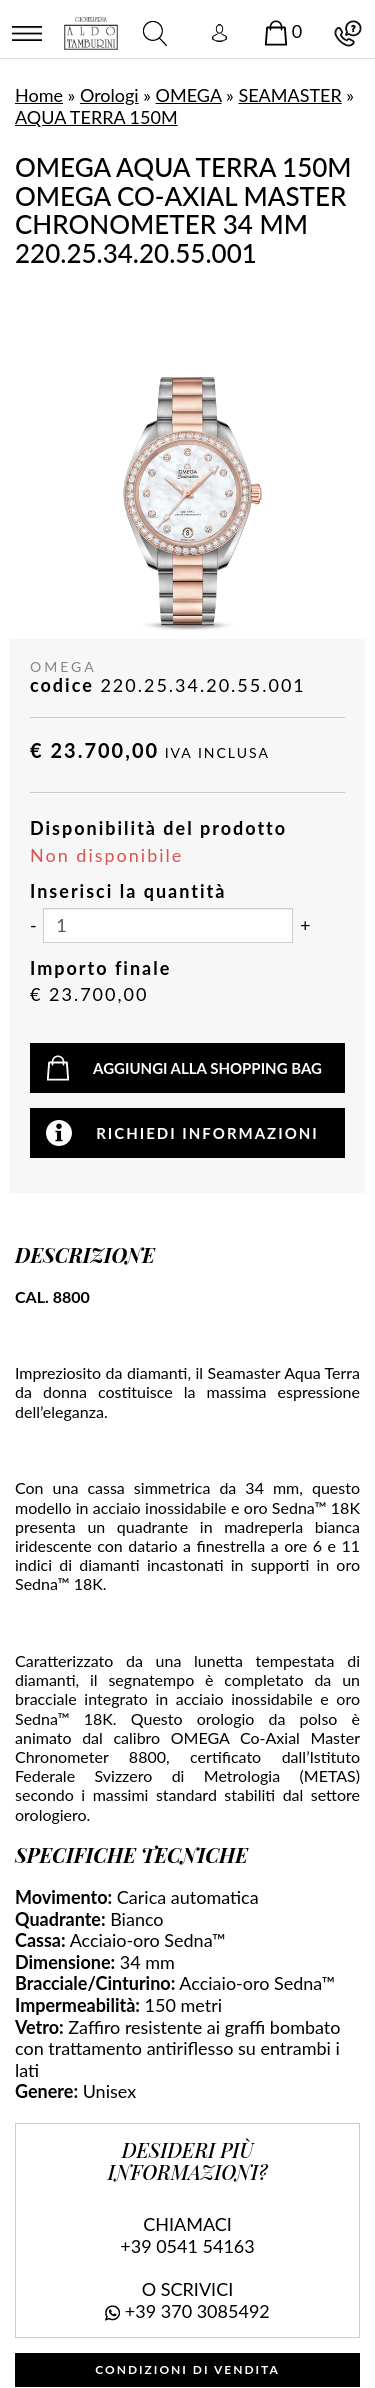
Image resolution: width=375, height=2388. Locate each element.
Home (39, 95)
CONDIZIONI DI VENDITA (187, 2369)
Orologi (109, 95)
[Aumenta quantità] (305, 926)
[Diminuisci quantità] (33, 926)
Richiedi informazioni (207, 1133)
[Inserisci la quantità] (168, 925)
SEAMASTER (289, 95)
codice (62, 685)
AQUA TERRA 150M (96, 117)
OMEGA (189, 95)
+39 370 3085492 (197, 2311)
